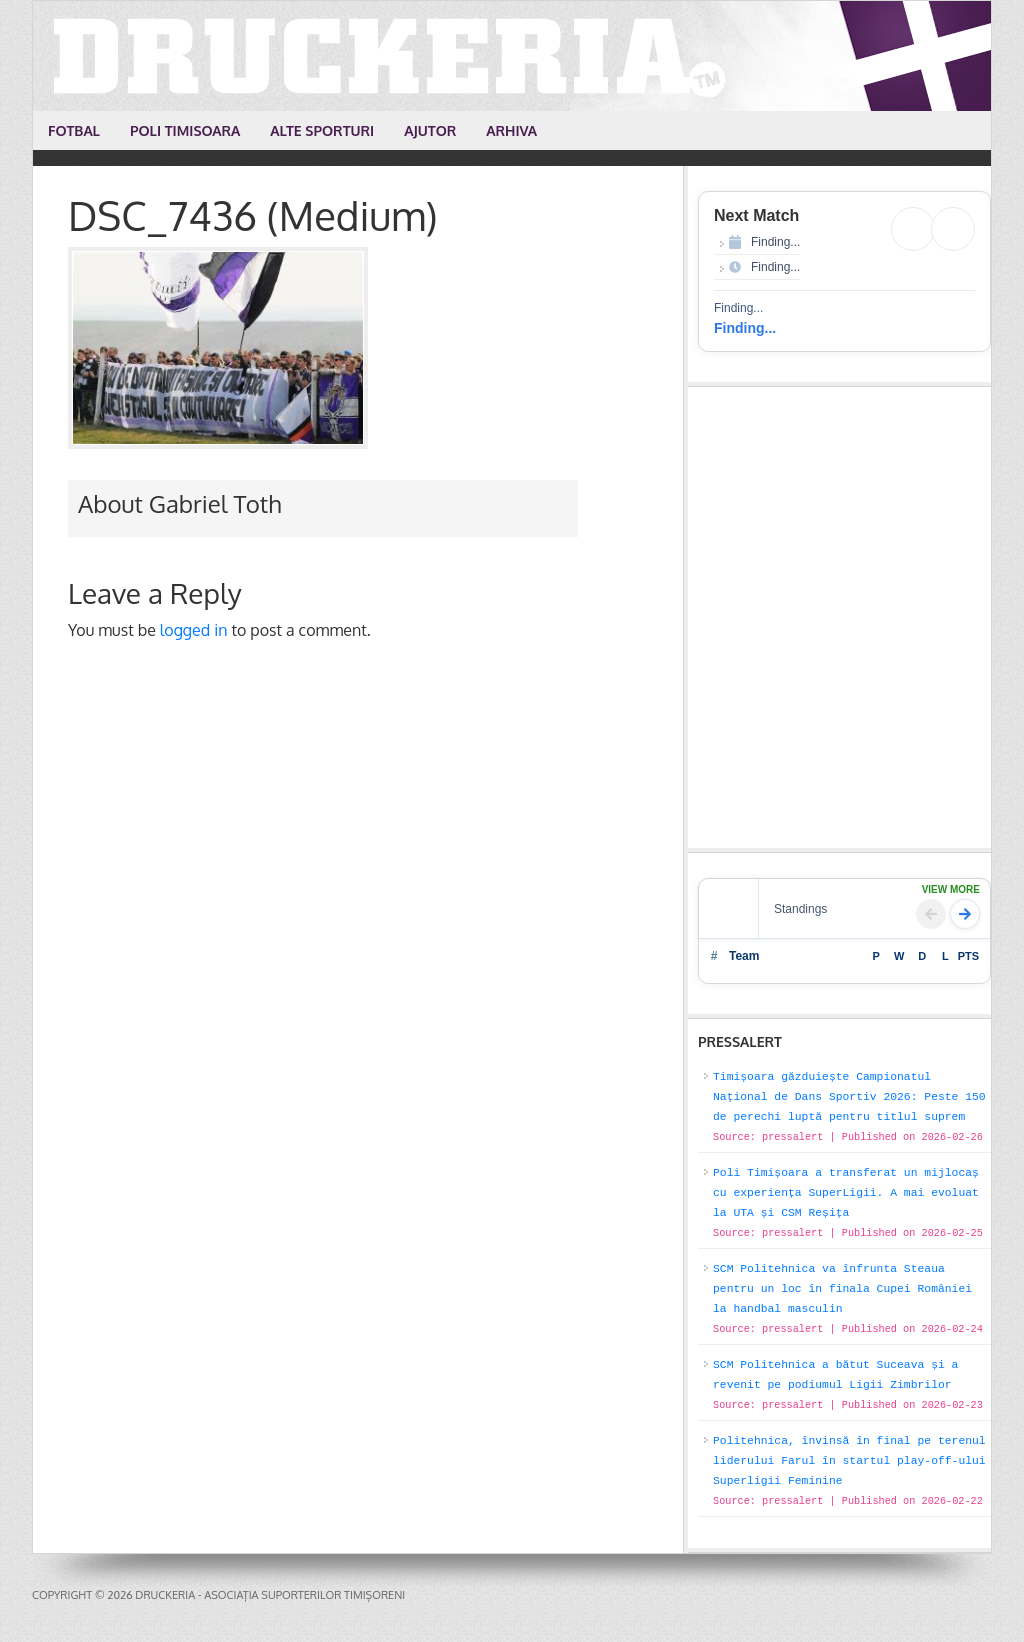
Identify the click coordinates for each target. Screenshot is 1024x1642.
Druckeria (513, 56)
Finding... (745, 328)
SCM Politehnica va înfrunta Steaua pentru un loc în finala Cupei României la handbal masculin (842, 1289)
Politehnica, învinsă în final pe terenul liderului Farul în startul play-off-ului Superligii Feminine (849, 1461)
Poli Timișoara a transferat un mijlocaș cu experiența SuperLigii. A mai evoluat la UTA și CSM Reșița (846, 1193)
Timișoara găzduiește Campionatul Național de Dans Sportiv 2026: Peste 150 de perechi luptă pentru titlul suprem (849, 1097)
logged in (194, 630)
